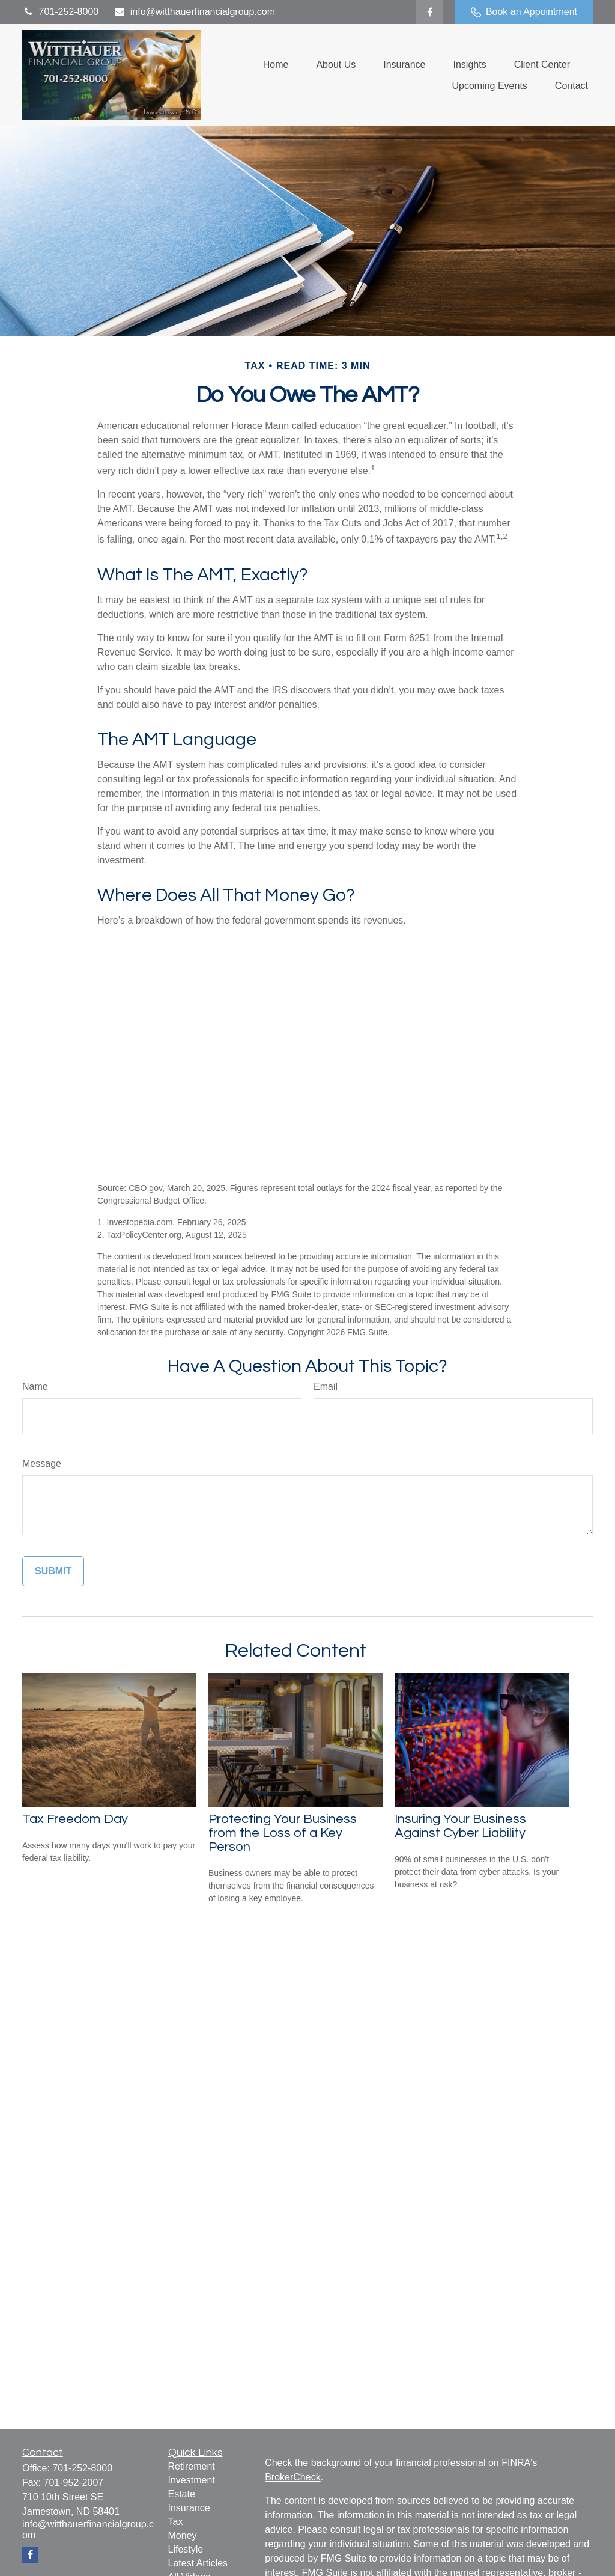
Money (182, 2535)
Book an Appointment (524, 12)
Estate (181, 2494)
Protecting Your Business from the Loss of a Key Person (282, 1833)
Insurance (189, 2508)
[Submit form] (53, 1571)
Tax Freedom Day (75, 1819)
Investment (191, 2480)
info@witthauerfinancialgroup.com (194, 12)
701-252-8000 (60, 12)
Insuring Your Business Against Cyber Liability (460, 1826)
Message (41, 1463)
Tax (175, 2522)
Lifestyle (186, 2549)
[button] (276, 64)
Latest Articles (198, 2563)
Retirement (191, 2466)
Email (326, 1386)
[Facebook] (429, 12)
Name (35, 1386)
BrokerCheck (292, 2477)
